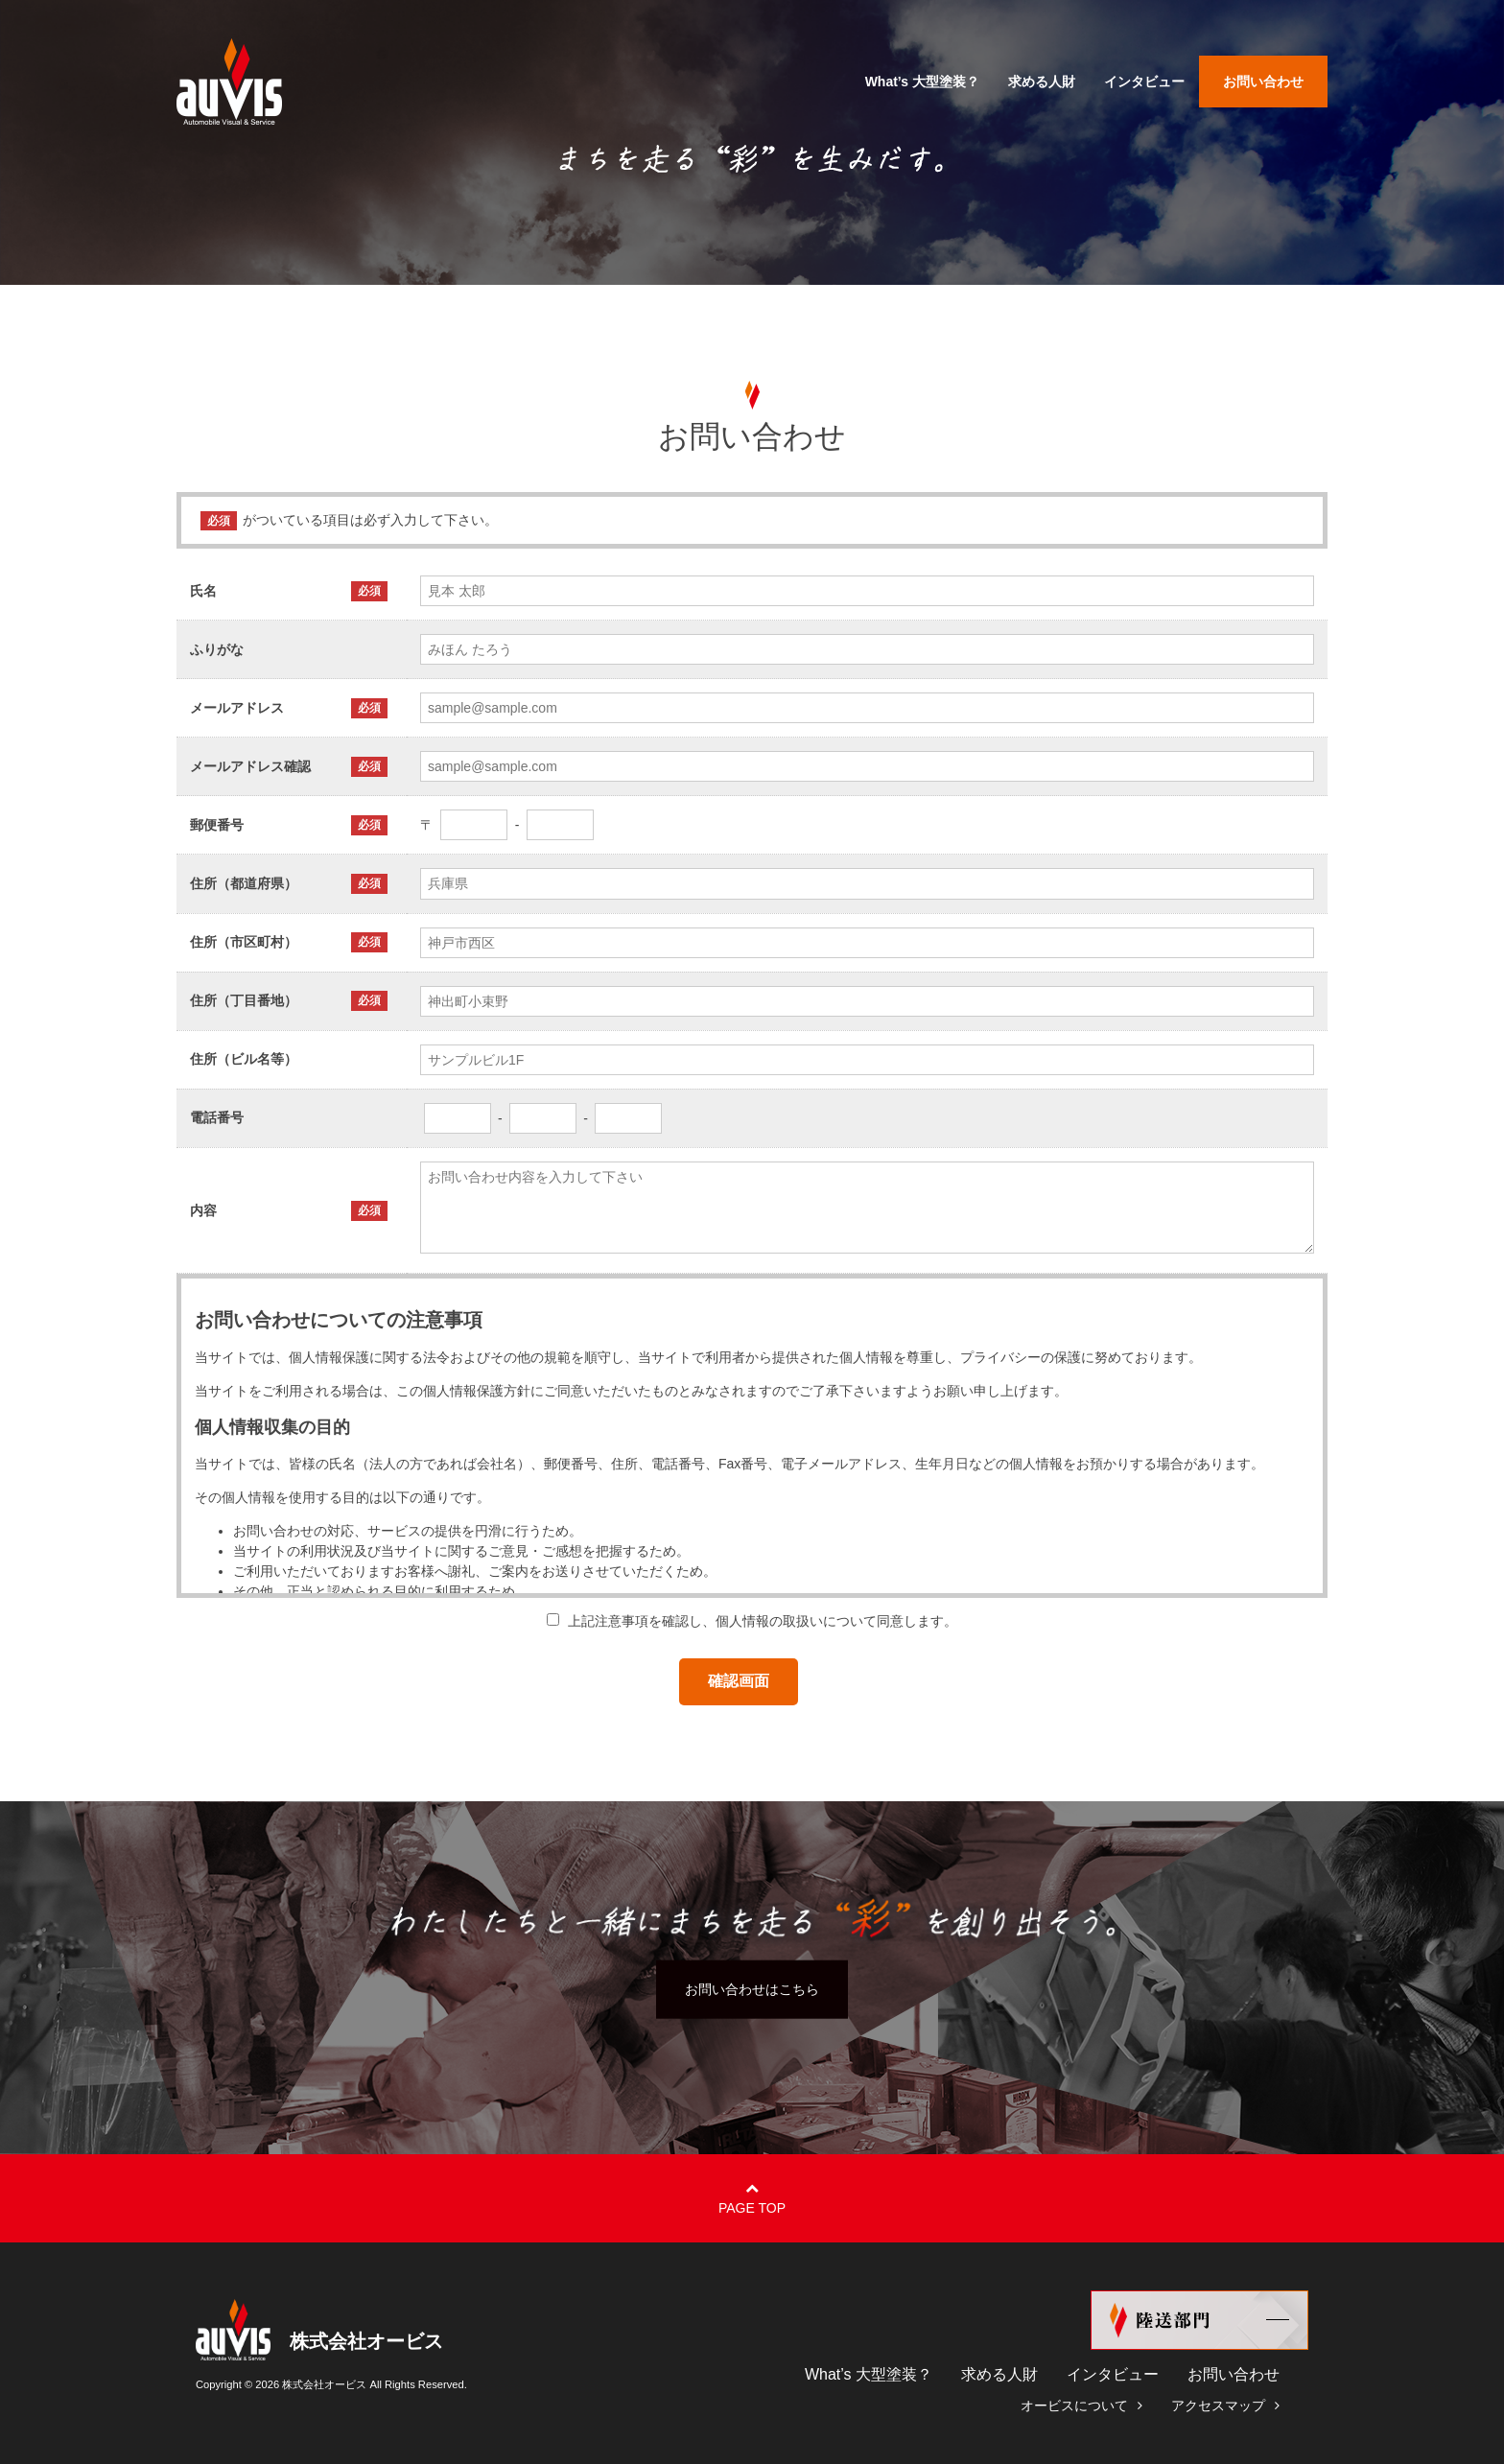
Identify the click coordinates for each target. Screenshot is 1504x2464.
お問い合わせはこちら (752, 1988)
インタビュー (1113, 2374)
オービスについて (1074, 2405)
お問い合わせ (1233, 2374)
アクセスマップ (1218, 2405)
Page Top (752, 2208)
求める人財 (999, 2374)
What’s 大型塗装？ (868, 2374)
